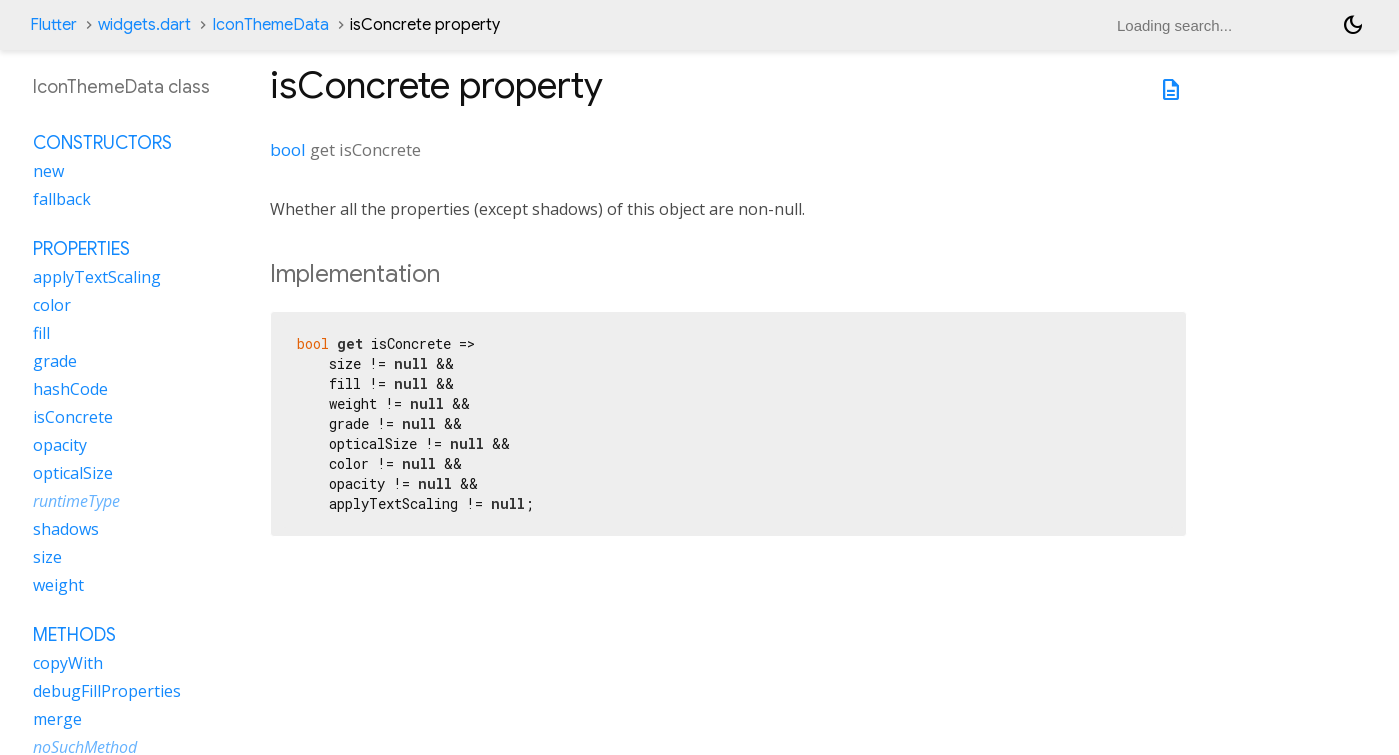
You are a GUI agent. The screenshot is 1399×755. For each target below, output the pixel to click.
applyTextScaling (97, 277)
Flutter (53, 25)
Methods (74, 635)
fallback (62, 199)
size (47, 557)
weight (58, 585)
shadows (66, 529)
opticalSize (73, 473)
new (48, 171)
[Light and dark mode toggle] (1353, 25)
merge (57, 719)
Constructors (102, 143)
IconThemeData (270, 25)
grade (55, 361)
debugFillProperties (107, 691)
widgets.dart (144, 25)
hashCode (70, 389)
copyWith (68, 663)
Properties (81, 249)
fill (41, 333)
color (52, 305)
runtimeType (76, 501)
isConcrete (73, 417)
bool (288, 149)
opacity (60, 445)
